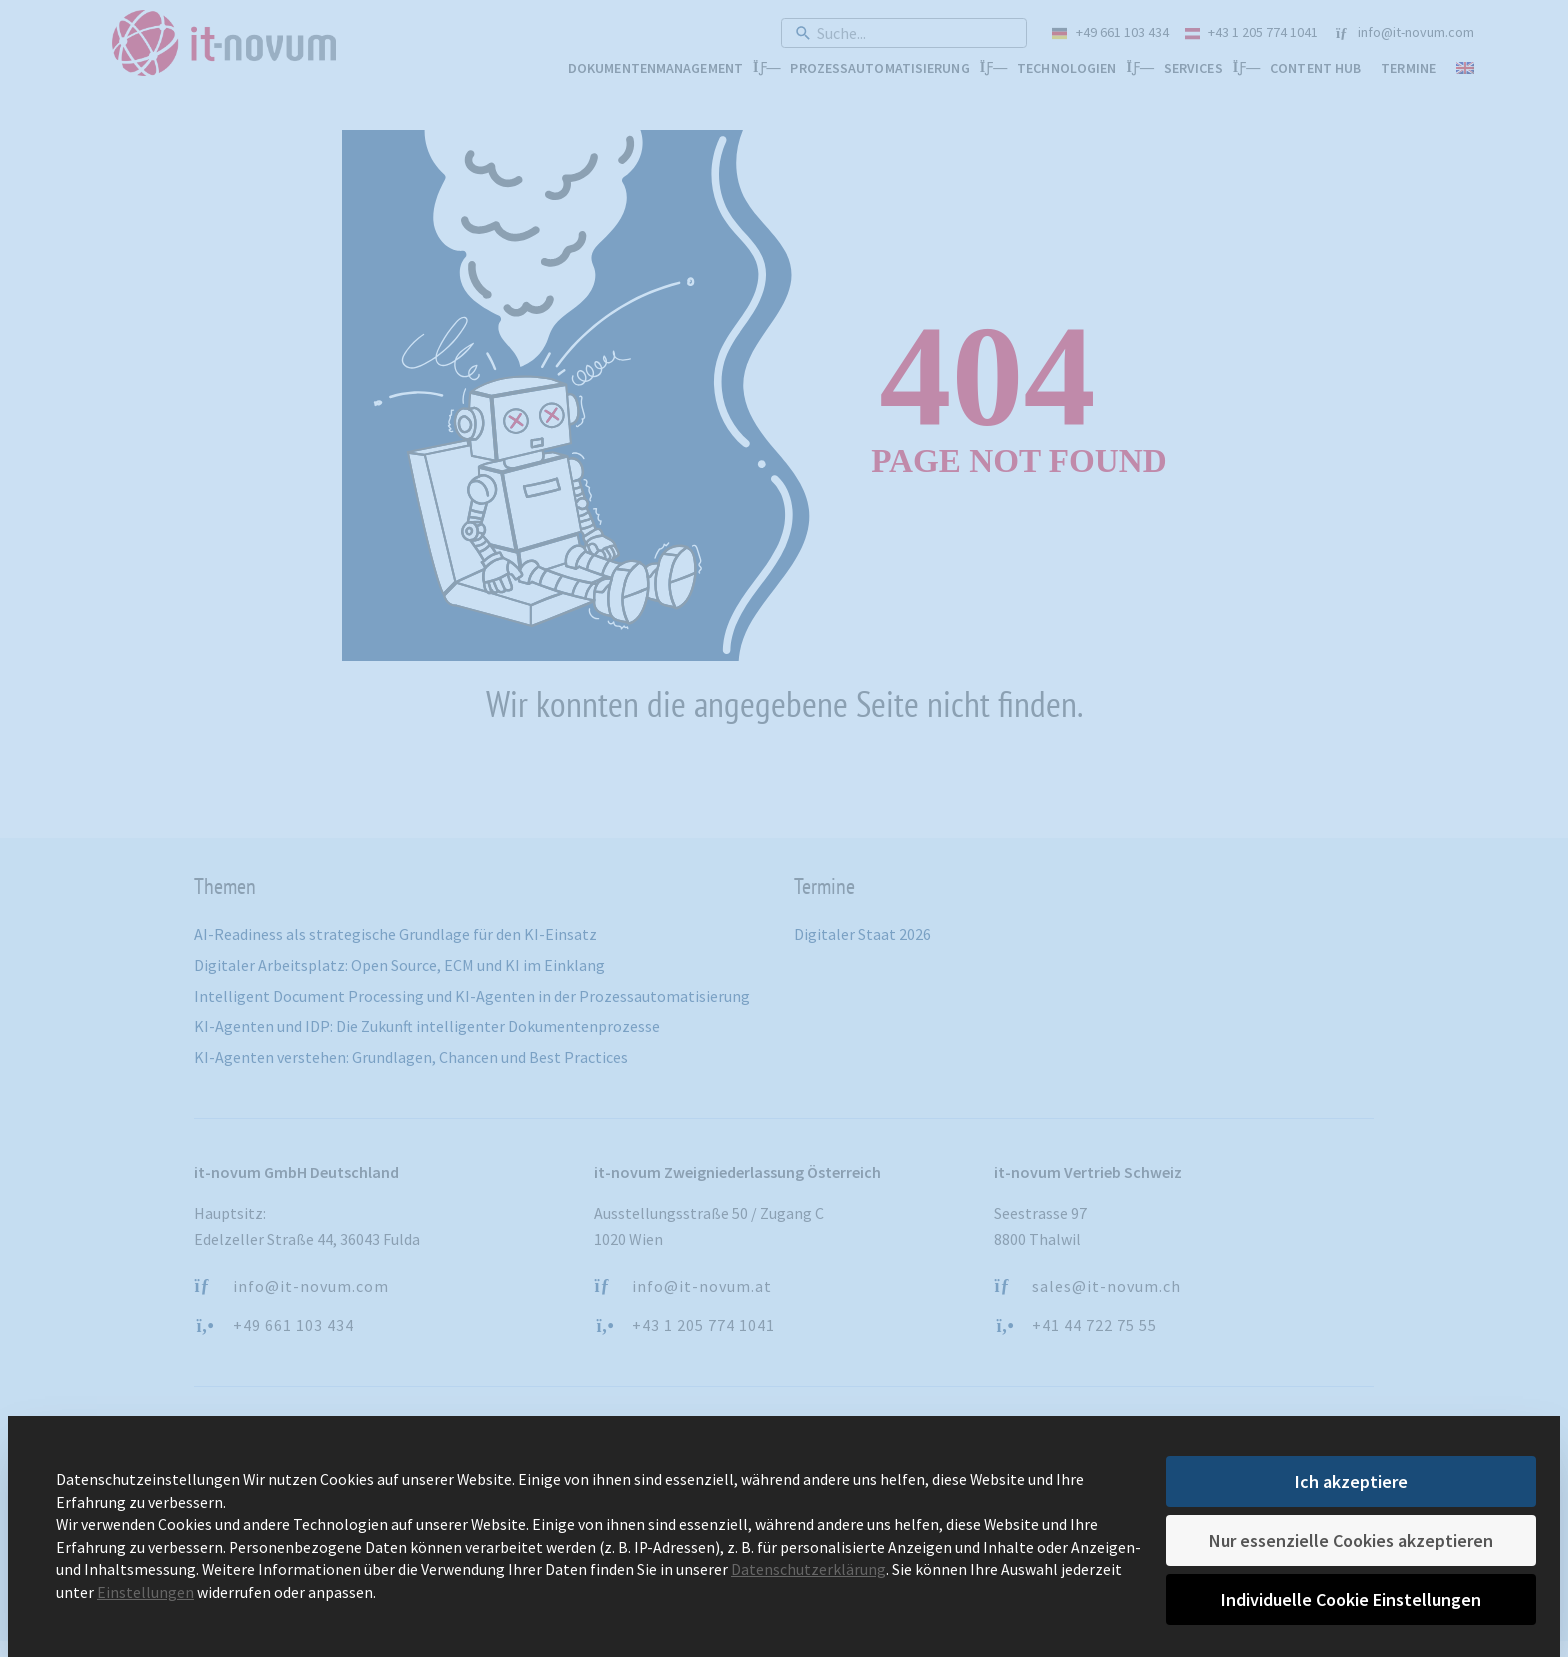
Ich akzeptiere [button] (1351, 1481)
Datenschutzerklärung (808, 1569)
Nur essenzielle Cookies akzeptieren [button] (1351, 1540)
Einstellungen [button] (145, 1591)
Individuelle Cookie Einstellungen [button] (1351, 1599)
